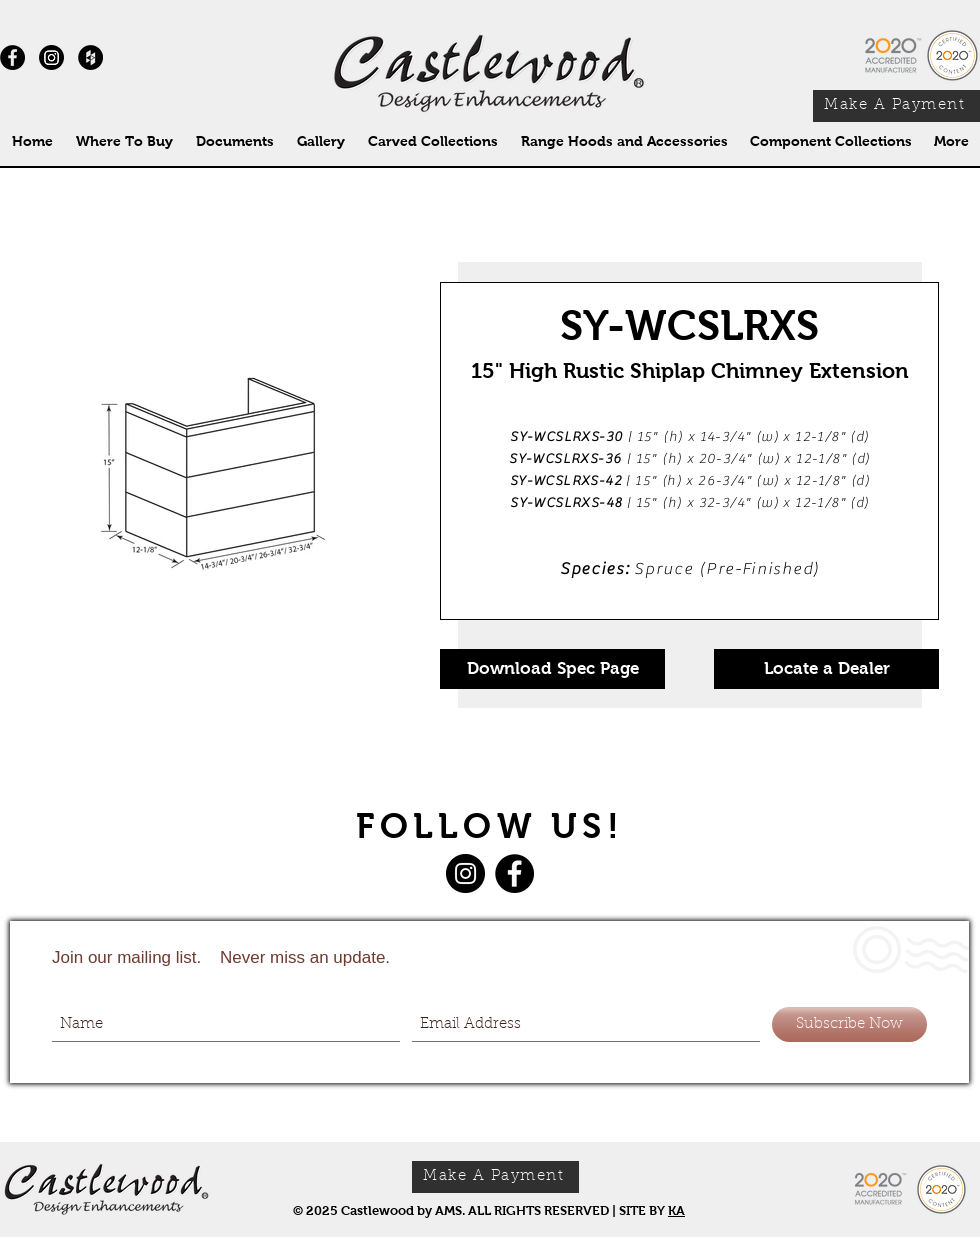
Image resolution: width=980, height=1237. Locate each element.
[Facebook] (514, 873)
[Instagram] (51, 57)
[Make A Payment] (896, 106)
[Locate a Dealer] (826, 669)
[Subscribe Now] (849, 1024)
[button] (432, 141)
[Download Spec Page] (552, 669)
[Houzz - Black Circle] (90, 57)
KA (676, 1210)
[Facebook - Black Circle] (12, 57)
